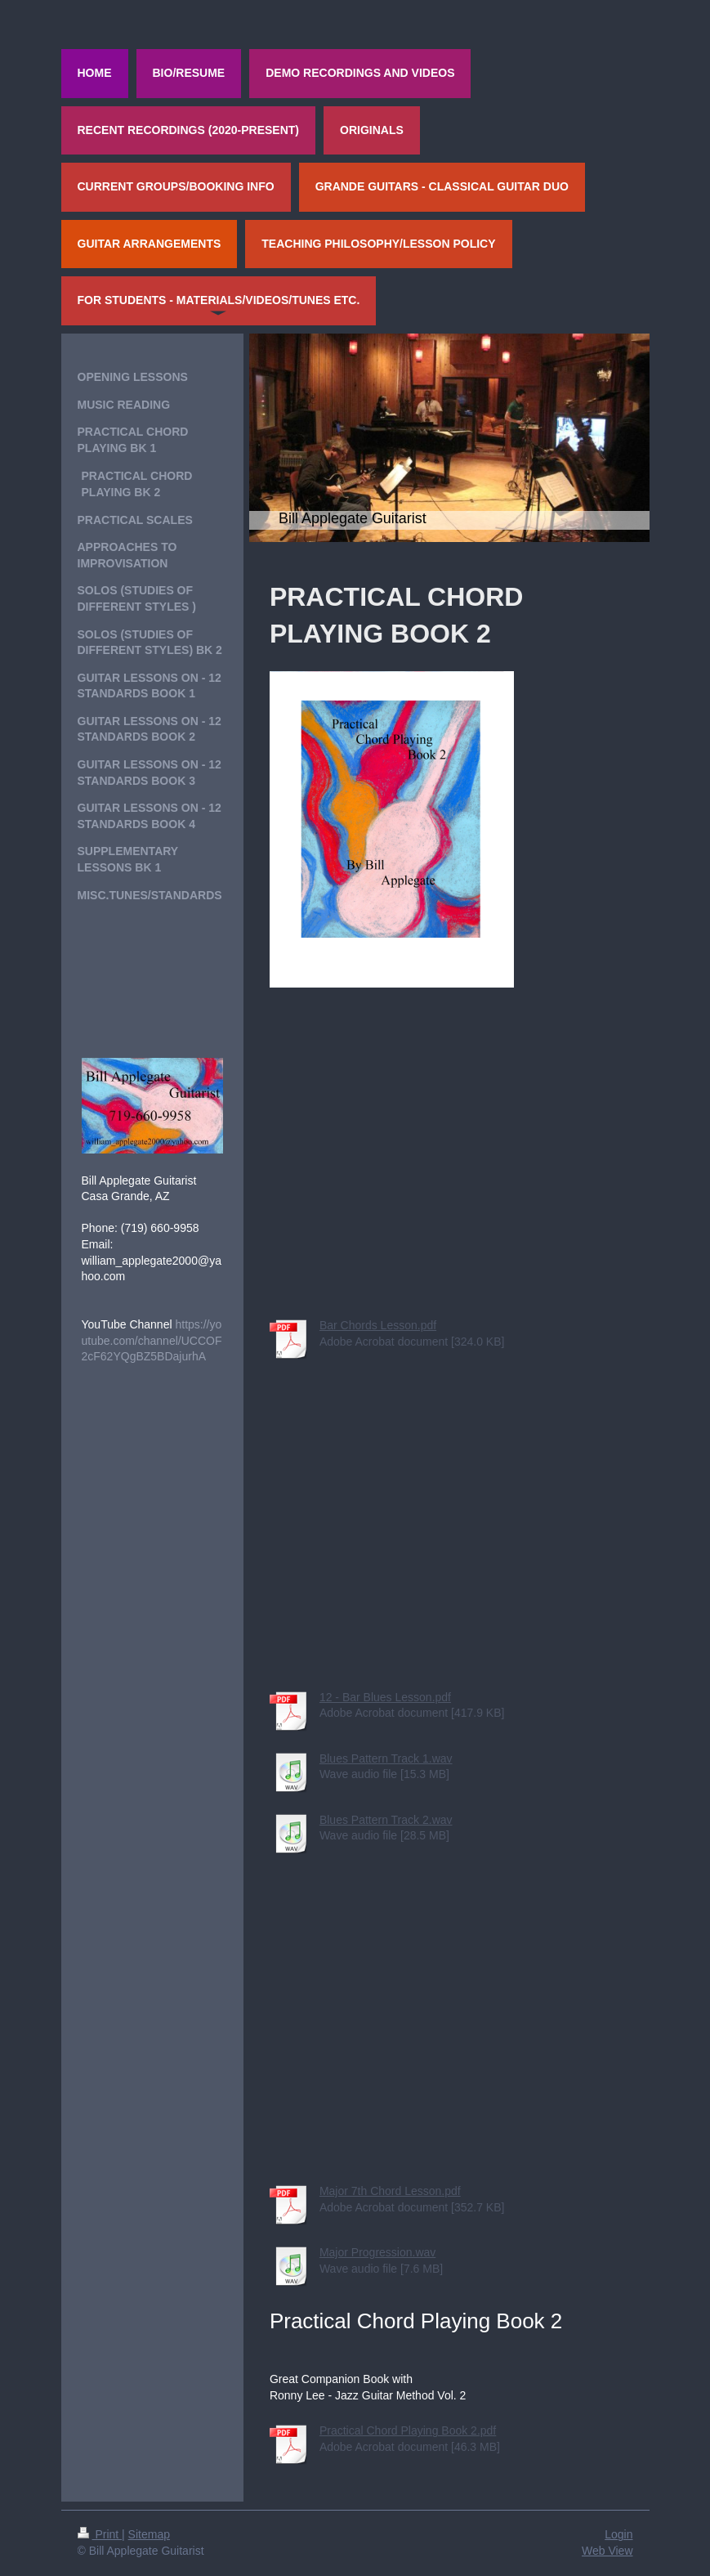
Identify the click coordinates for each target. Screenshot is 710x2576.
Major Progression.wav (377, 2252)
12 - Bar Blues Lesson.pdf (385, 1697)
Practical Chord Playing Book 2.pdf (407, 2430)
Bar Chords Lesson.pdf (377, 1325)
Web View (607, 2550)
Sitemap (149, 2534)
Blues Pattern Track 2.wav (386, 1819)
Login (618, 2534)
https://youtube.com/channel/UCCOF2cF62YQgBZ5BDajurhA (152, 1340)
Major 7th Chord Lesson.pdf (390, 2190)
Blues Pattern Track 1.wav (386, 1758)
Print (100, 2534)
